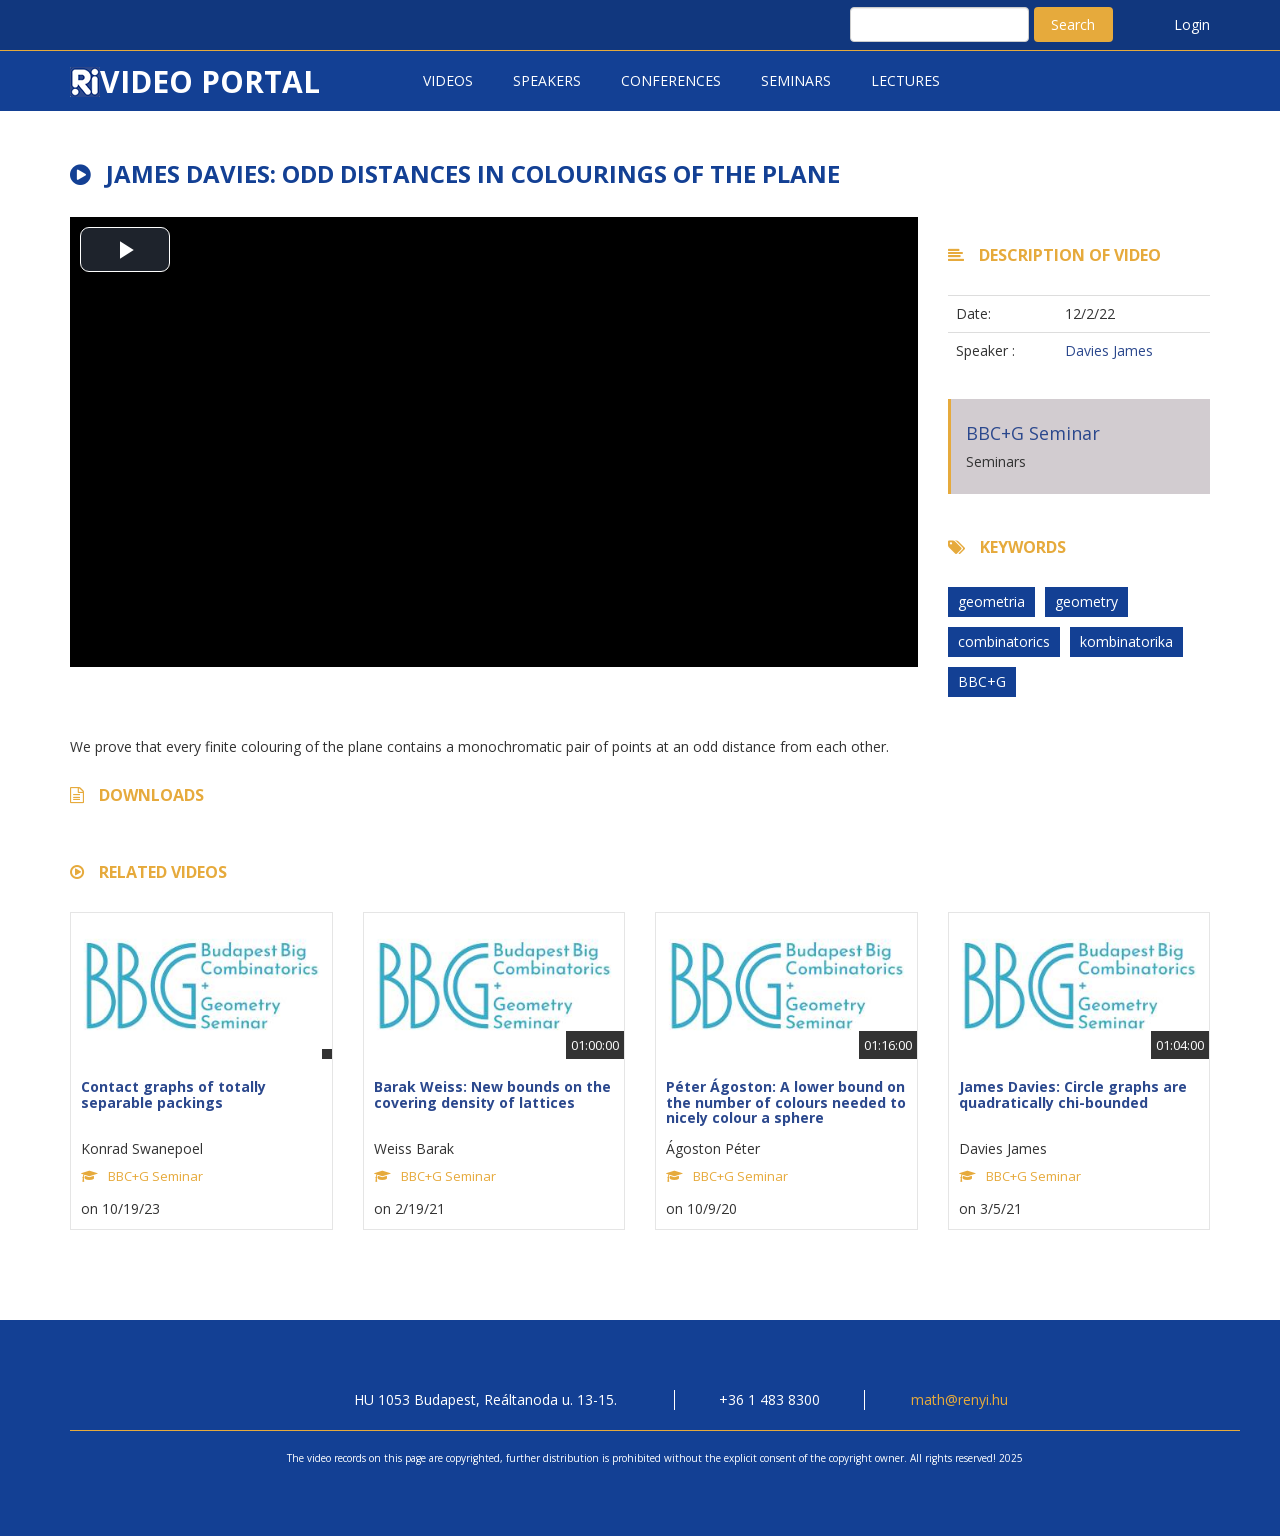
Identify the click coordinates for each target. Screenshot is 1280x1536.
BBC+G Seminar (1033, 433)
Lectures (905, 80)
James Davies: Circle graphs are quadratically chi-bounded (1073, 1094)
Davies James (1109, 350)
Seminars (796, 80)
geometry (1086, 601)
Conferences (671, 80)
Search (1073, 24)
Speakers (547, 80)
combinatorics (1004, 641)
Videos (448, 80)
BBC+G (982, 681)
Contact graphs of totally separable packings (173, 1094)
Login (1192, 24)
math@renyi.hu (959, 1399)
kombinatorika (1126, 641)
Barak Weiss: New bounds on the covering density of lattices (492, 1094)
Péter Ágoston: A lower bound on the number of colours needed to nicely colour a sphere (786, 1102)
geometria (991, 601)
